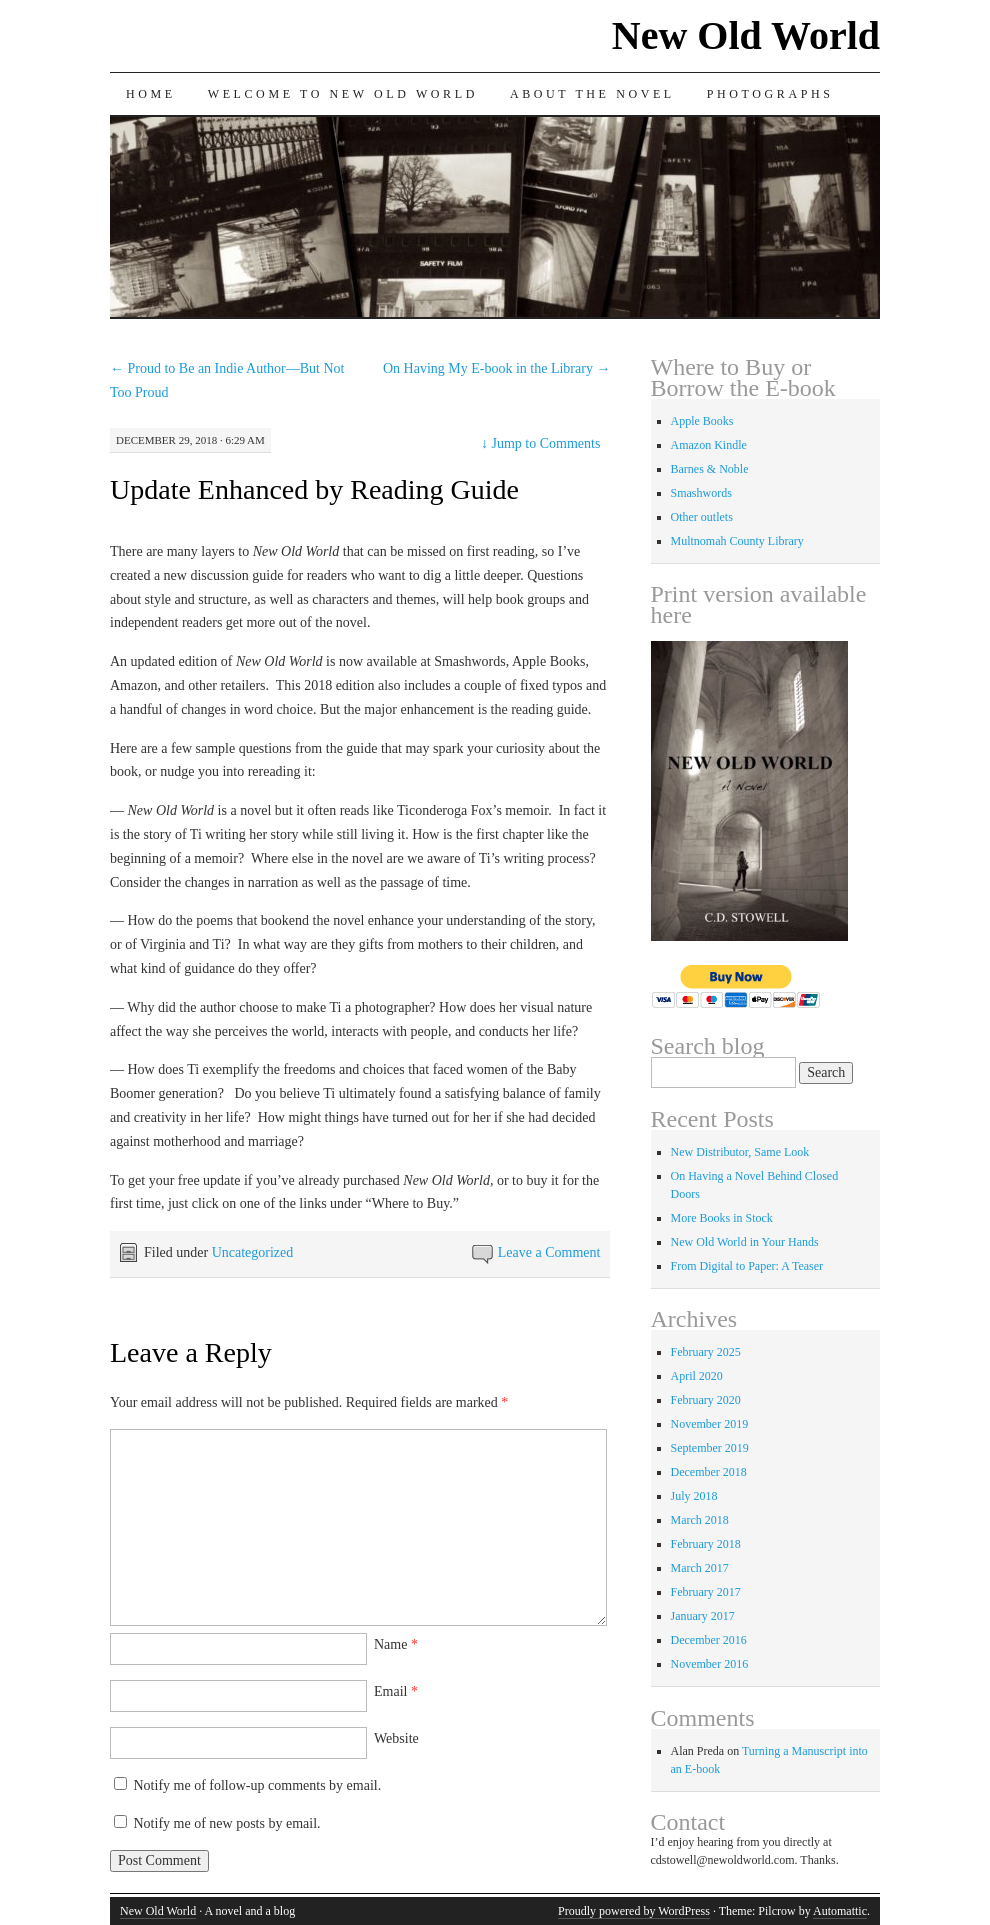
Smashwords (701, 493)
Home (151, 94)
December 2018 (709, 1472)
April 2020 (697, 1376)
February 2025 (706, 1352)
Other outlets (702, 517)
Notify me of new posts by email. (227, 1823)
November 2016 (710, 1664)
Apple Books (702, 421)
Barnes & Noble (710, 469)
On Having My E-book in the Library (496, 368)
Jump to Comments (540, 443)
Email (396, 1691)
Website (396, 1738)
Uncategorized (253, 1252)
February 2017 (706, 1592)
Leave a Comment (549, 1252)
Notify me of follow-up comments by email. (258, 1785)
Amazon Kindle (709, 445)
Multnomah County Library (737, 541)
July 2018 (694, 1496)
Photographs (770, 94)
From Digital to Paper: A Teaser (747, 1266)
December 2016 (709, 1640)
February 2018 (706, 1544)
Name (396, 1644)
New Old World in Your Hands (745, 1242)
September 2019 (710, 1448)
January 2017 (703, 1616)
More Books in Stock (722, 1218)
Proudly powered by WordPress (634, 1911)
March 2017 (700, 1568)
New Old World (746, 35)
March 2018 (700, 1520)
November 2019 (710, 1424)
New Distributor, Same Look (740, 1152)
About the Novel (592, 94)
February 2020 (706, 1400)
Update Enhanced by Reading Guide (314, 489)
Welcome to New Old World (343, 94)
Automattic (840, 1911)
